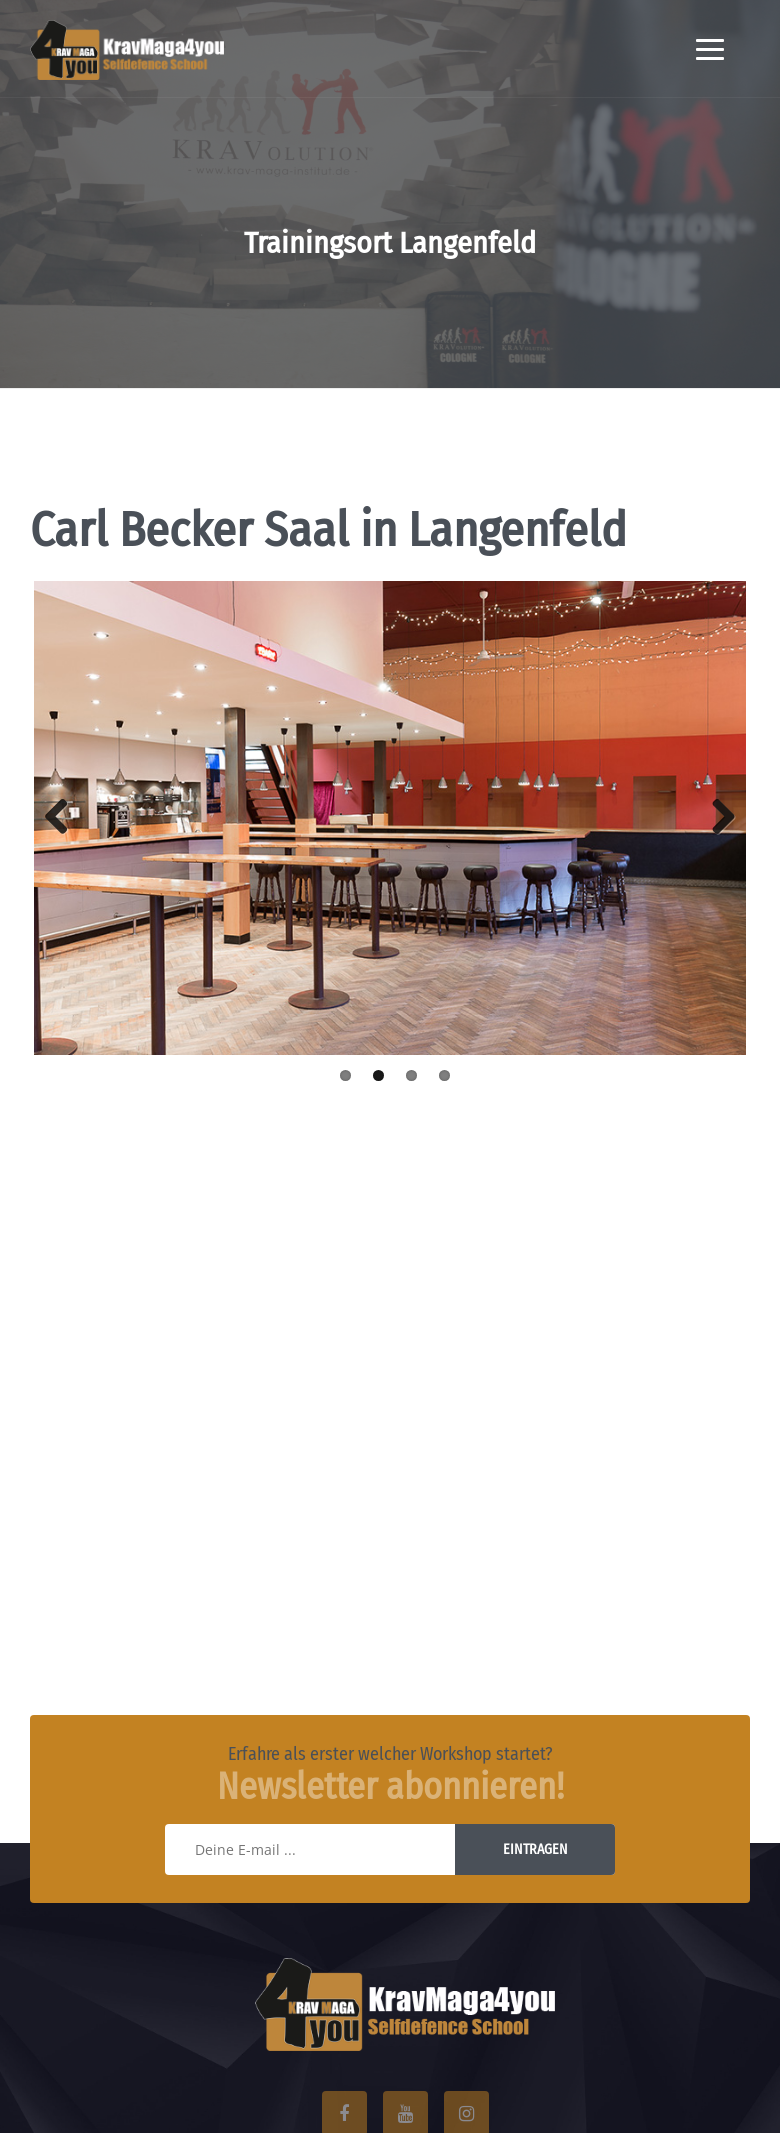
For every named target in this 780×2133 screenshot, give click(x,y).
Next (716, 818)
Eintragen (535, 1849)
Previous (64, 818)
